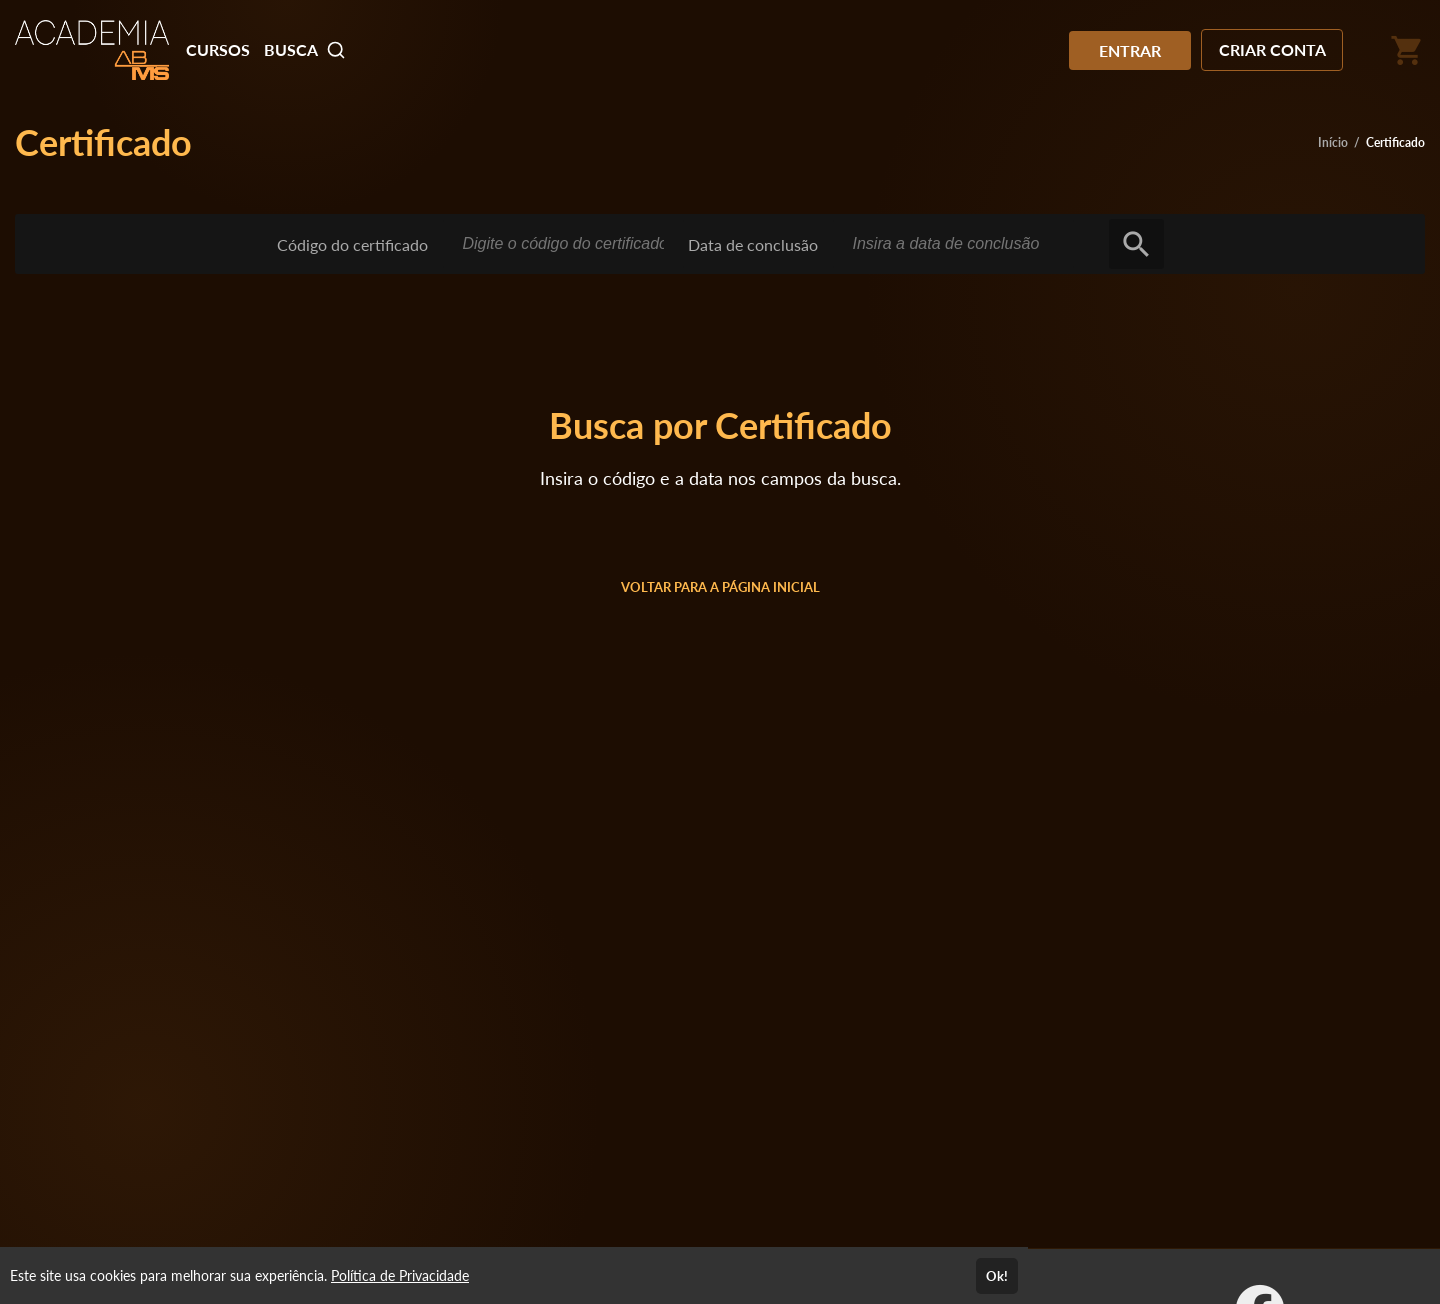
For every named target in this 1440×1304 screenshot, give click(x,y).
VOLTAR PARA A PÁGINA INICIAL (720, 587)
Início (1333, 142)
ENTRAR (1130, 50)
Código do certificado (352, 244)
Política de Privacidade (400, 1275)
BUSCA (305, 50)
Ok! (997, 1276)
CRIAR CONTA (1272, 49)
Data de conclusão (753, 244)
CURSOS (218, 49)
